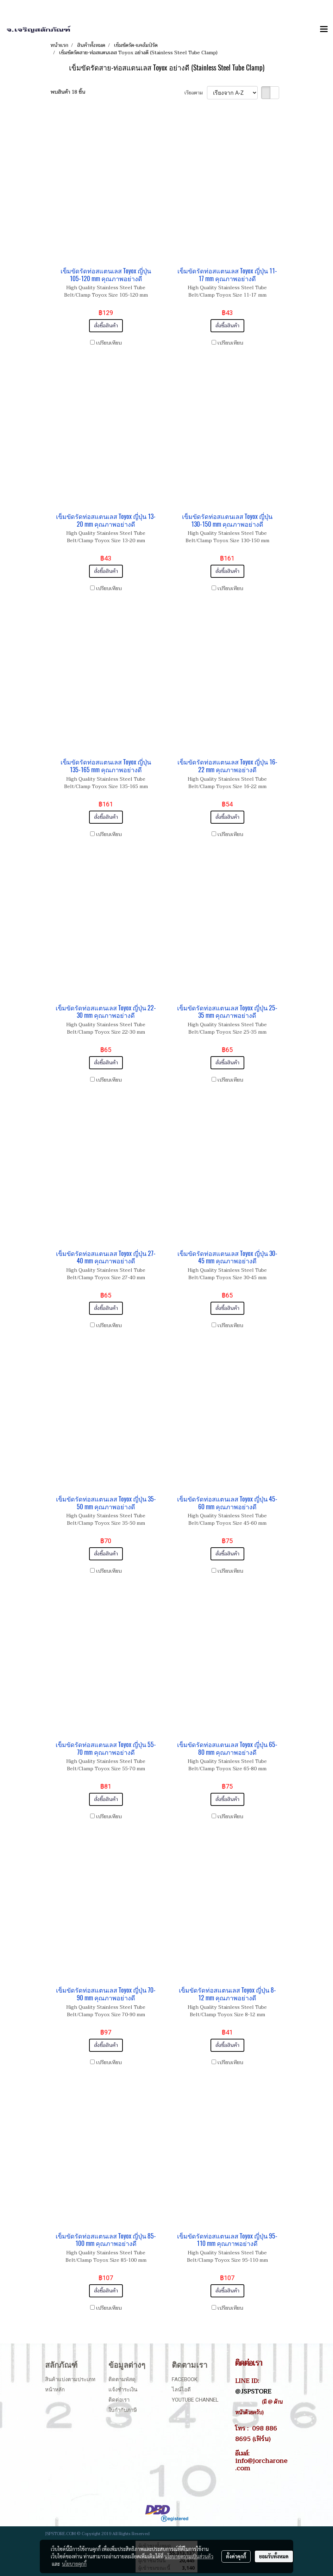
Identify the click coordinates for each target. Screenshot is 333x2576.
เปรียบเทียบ (109, 343)
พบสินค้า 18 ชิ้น (67, 92)
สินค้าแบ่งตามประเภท (70, 2379)
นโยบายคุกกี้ (74, 2563)
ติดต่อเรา (119, 2400)
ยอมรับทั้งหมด (274, 2556)
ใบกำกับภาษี (122, 2410)
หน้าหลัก (55, 2389)
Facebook (184, 2379)
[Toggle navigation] (324, 29)
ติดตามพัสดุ (122, 2379)
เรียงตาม (195, 93)
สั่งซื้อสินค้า (106, 326)
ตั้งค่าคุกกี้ (236, 2556)
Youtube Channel (195, 2400)
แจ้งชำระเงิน (122, 2389)
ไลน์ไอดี (181, 2389)
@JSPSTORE (253, 2391)
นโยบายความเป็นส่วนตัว (188, 2556)
